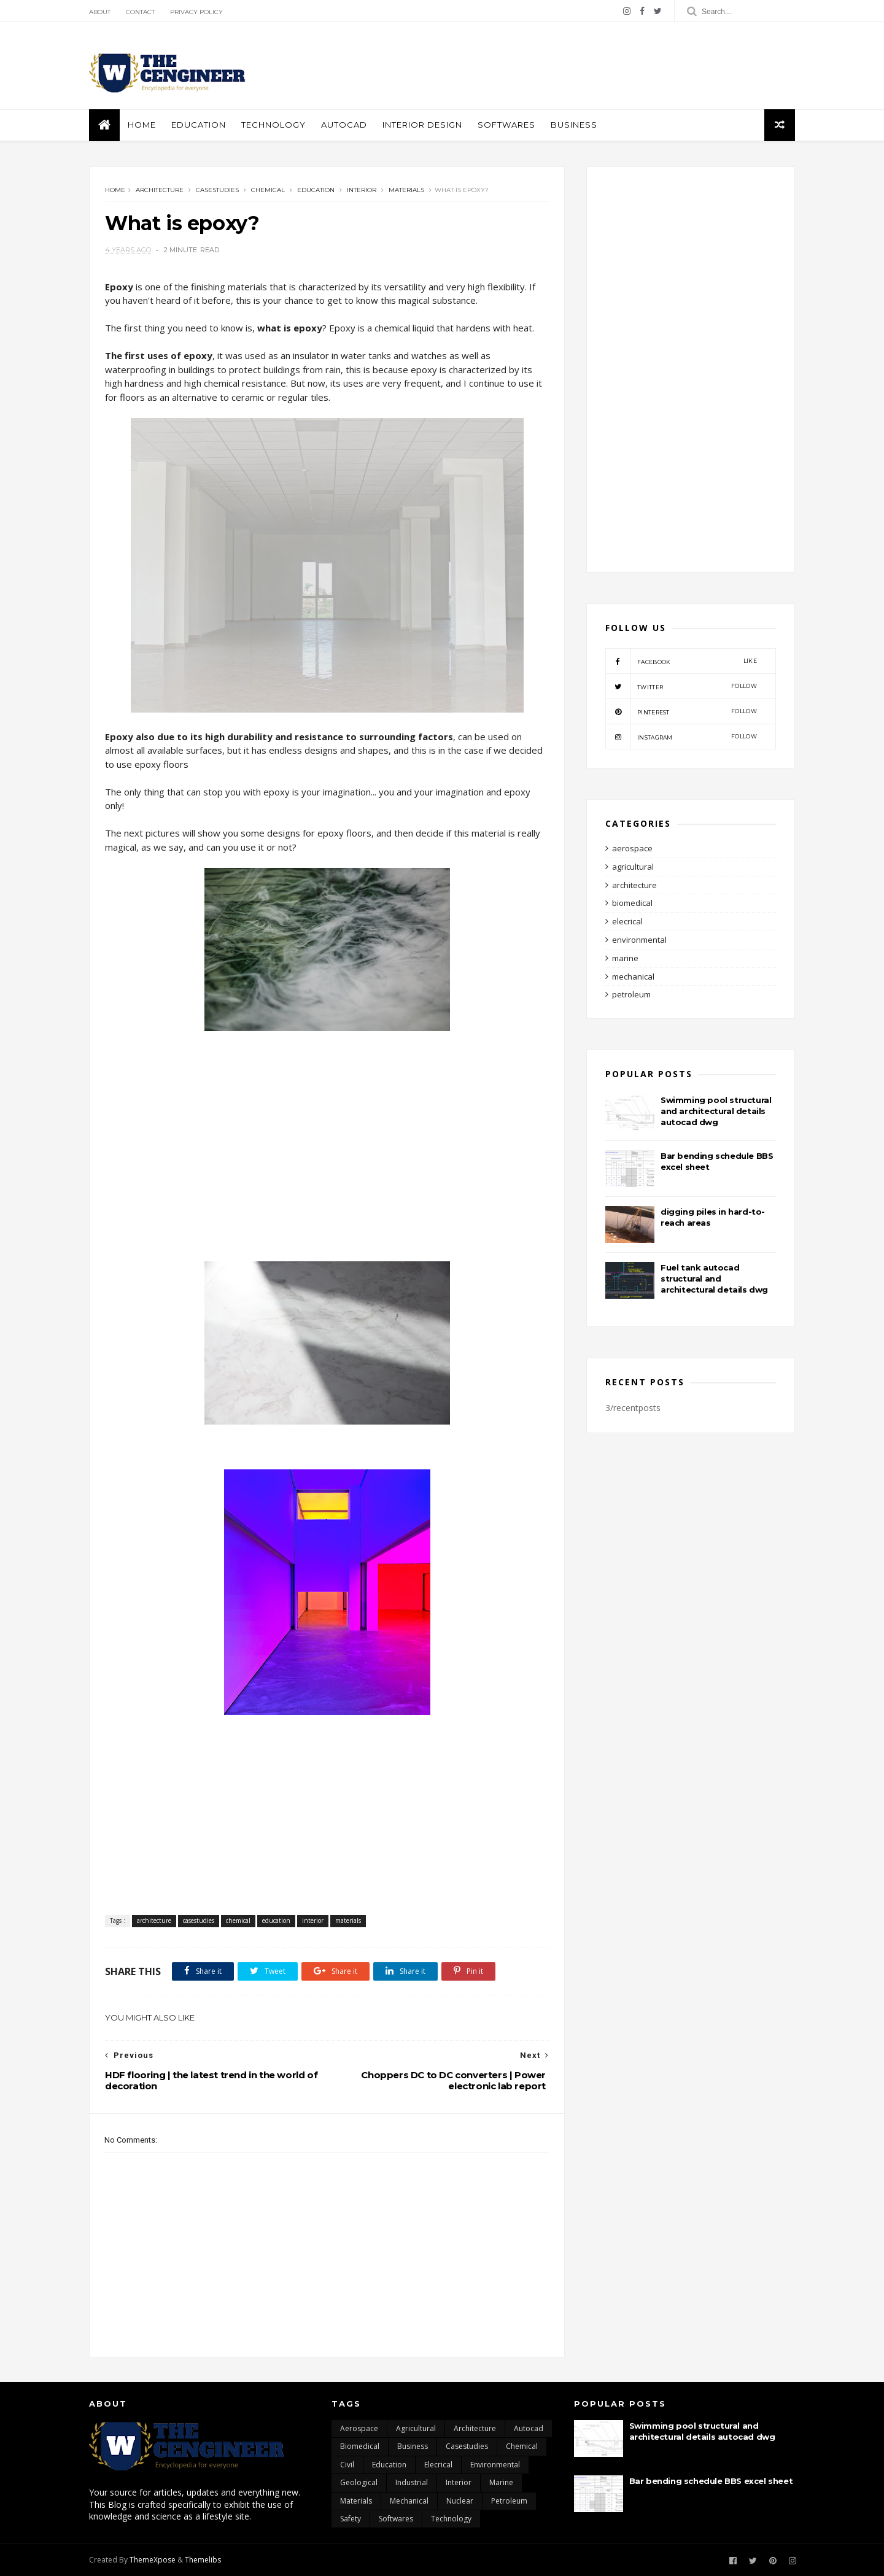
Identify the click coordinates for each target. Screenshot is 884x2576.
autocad (344, 125)
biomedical (632, 902)
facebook (681, 661)
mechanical (633, 976)
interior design (422, 125)
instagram (681, 736)
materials (406, 190)
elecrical (627, 921)
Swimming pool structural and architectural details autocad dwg (716, 1111)
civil (347, 2464)
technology (451, 2518)
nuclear (459, 2501)
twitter (681, 686)
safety (350, 2518)
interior (361, 190)
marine (625, 958)
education (198, 125)
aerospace (632, 848)
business (574, 125)
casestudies (217, 190)
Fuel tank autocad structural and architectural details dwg (714, 1278)
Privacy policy (196, 12)
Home (142, 125)
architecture (160, 190)
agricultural (633, 866)
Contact (140, 12)
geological (359, 2482)
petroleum (631, 994)
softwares (506, 125)
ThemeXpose (153, 2560)
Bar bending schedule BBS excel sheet (711, 2481)
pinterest (681, 711)
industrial (411, 2482)
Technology (273, 125)
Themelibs (203, 2560)
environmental (639, 939)
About (99, 12)
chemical (268, 190)
